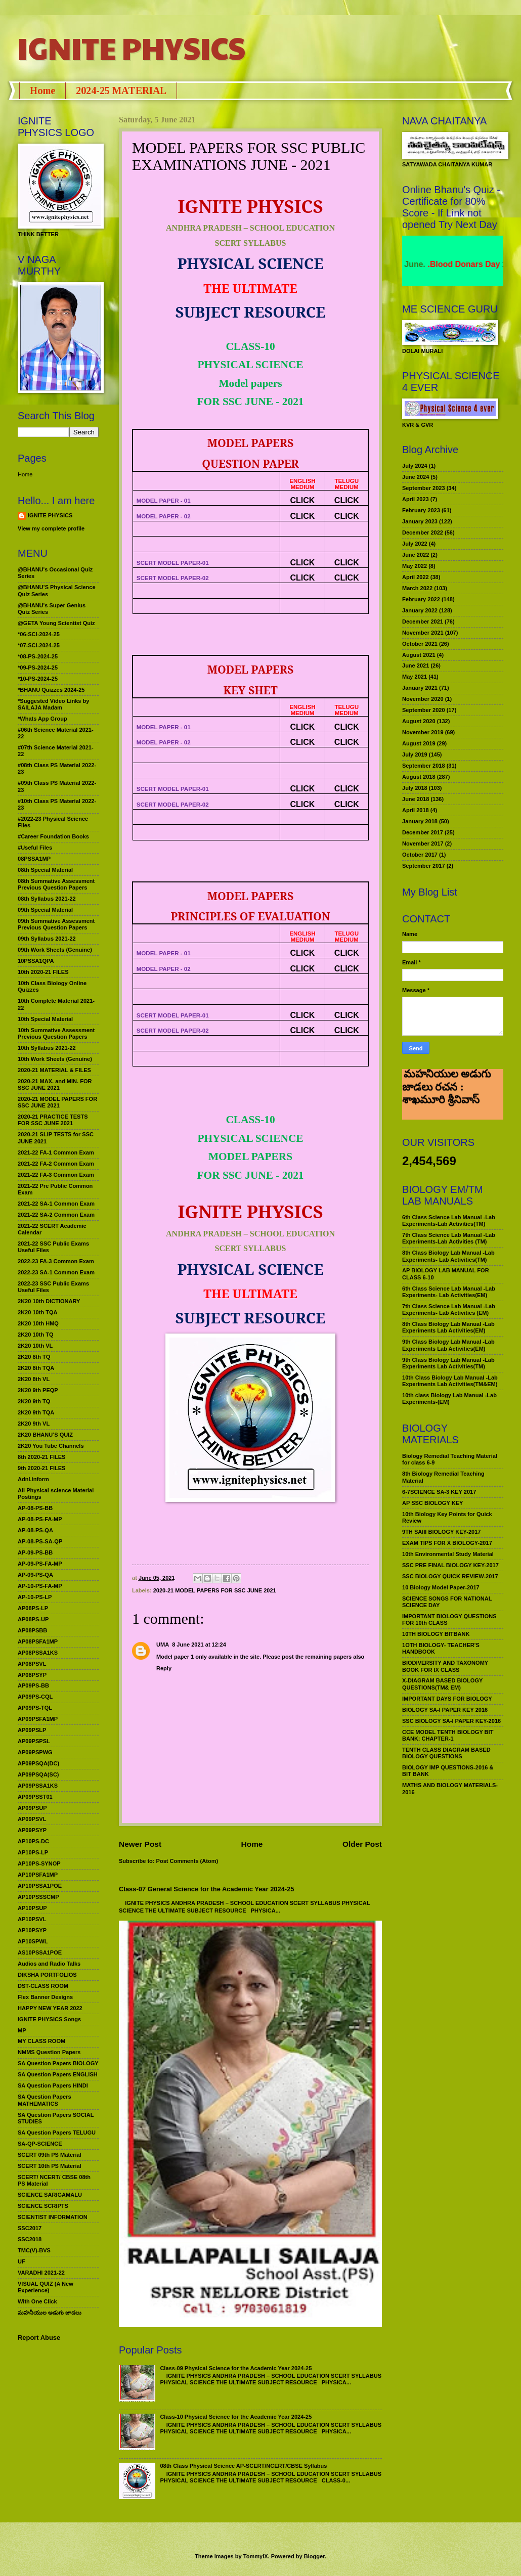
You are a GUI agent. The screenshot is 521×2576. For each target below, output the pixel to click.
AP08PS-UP (33, 1619)
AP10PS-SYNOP (39, 1863)
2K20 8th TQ (34, 1357)
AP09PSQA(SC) (38, 1774)
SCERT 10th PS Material (49, 2166)
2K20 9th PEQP (38, 1390)
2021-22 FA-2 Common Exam (56, 1164)
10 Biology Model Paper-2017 (441, 1587)
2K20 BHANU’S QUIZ (45, 1435)
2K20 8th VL (34, 1379)
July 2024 (414, 466)
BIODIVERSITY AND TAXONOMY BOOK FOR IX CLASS (445, 1666)
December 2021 (422, 621)
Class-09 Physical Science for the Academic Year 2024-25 (236, 2368)
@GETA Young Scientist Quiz (56, 623)
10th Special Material (45, 1019)
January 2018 (420, 821)
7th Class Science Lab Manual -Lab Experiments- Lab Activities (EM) (448, 1309)
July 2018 (414, 788)
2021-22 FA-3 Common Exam (56, 1175)
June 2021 (415, 665)
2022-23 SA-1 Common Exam (56, 1272)
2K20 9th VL (34, 1423)
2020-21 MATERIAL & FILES (54, 1070)
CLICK (302, 500)
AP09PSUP (32, 1808)
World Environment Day (421, 264)
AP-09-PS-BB (35, 1552)
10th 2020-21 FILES (43, 972)
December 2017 (422, 832)
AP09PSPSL (34, 1741)
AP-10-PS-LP (35, 1597)
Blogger (314, 2556)
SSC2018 (29, 2239)
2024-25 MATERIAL (121, 90)
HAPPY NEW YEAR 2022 (50, 2008)
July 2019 (414, 754)
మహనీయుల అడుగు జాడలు (49, 2312)
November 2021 (423, 633)
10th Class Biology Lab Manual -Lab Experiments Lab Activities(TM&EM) (450, 1380)
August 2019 (419, 743)
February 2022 (421, 599)
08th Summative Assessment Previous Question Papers (56, 884)
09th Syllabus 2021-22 (47, 939)
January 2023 (420, 521)
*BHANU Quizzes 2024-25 (51, 690)
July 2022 (414, 544)
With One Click (37, 2301)
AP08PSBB (32, 1630)
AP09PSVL (32, 1819)
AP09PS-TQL (35, 1708)
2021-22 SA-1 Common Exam (56, 1204)
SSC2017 (29, 2228)
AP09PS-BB (33, 1685)
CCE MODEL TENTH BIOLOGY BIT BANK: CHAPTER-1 (447, 1735)
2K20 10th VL (35, 1346)
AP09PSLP (32, 1730)
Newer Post (140, 1844)
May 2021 (414, 677)
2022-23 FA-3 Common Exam (56, 1261)
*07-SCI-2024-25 (39, 645)
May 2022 (414, 566)
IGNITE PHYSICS (131, 47)
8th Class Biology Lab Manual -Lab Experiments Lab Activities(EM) (448, 1327)
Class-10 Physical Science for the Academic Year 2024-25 (236, 2417)
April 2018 (415, 810)
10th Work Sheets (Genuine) (55, 1059)
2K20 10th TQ (36, 1334)
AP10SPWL (33, 1941)
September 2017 (423, 866)
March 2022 (417, 588)
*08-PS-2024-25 (38, 656)
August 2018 (419, 777)
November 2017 (423, 843)
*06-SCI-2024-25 (39, 634)
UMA (162, 1644)
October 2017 (420, 855)
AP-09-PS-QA (35, 1575)
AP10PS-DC (33, 1841)
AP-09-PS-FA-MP (40, 1564)
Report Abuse (39, 2337)
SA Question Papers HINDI (53, 2085)
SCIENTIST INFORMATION (53, 2217)
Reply (163, 1668)
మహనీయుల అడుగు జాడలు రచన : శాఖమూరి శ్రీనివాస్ (446, 1102)
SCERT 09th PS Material (49, 2155)
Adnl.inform (33, 1479)
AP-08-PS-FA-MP (40, 1519)
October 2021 (420, 644)
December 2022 (422, 532)
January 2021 (420, 688)
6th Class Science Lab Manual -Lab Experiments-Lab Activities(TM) (448, 1220)
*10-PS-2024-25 (38, 679)
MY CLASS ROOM (41, 2041)
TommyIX (255, 2556)
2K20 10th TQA (37, 1312)
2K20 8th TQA (36, 1368)
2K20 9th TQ (34, 1401)
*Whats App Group (42, 719)
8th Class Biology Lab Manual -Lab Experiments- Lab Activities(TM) (448, 1256)
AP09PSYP (32, 1830)
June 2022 (415, 555)
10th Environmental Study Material (448, 1554)
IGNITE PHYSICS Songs (49, 2019)
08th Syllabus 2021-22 (47, 899)
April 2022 (415, 577)
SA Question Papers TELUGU (57, 2132)
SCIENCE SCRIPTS (43, 2206)
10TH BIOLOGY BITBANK (435, 1634)
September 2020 (423, 710)
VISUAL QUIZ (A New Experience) (45, 2287)
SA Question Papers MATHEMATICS (44, 2100)
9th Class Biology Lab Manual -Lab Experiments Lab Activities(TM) (448, 1363)
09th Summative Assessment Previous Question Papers (56, 924)
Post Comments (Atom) (187, 1861)
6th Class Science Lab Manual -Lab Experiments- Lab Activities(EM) (448, 1291)
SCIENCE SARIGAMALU (50, 2195)
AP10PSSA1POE (40, 1886)
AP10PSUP (32, 1908)
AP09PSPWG (35, 1752)
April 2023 (415, 499)
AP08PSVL (32, 1664)
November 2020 (423, 699)
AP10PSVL (32, 1919)
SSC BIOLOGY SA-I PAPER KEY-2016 (451, 1721)
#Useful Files (35, 848)
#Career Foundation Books (53, 836)
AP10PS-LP (33, 1852)
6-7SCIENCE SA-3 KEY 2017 (439, 1492)
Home (42, 90)
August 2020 (419, 721)
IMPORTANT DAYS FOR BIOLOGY (447, 1699)
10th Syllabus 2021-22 (47, 1048)
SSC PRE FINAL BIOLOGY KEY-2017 (450, 1565)
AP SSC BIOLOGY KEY (432, 1503)
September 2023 (423, 488)
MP (22, 2030)
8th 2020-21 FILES (41, 1457)
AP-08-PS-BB (35, 1508)
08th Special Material (45, 870)
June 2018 (415, 799)
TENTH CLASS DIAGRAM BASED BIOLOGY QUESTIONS (446, 1753)
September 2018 (423, 766)
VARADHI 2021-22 (41, 2273)
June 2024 (415, 477)
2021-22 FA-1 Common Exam (56, 1152)
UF (21, 2261)
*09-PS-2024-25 (38, 667)
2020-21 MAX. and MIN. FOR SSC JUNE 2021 (55, 1084)
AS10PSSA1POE (40, 1952)
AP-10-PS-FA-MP (40, 1586)
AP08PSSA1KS (38, 1653)
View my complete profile (51, 528)
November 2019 (423, 732)
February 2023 (421, 510)
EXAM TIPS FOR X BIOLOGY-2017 (447, 1543)
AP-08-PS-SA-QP (40, 1541)
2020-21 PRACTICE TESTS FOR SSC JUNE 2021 (53, 1120)
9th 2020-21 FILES (41, 1468)
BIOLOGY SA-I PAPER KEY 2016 (445, 1710)
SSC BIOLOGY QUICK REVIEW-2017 (450, 1576)
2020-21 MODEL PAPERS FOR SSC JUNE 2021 (214, 1590)
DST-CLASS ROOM (43, 1986)
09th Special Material (45, 910)
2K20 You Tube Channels (51, 1446)
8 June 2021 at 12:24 (199, 1644)
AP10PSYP (32, 1930)
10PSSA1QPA (36, 961)
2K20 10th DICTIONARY (49, 1301)
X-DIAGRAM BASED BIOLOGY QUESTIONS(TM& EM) (442, 1683)
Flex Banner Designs (45, 1997)
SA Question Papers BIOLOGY (58, 2063)
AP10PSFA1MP (38, 1875)
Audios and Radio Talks (49, 1964)
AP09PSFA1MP (38, 1719)
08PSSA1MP (34, 859)
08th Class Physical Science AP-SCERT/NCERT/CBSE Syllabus (243, 2466)
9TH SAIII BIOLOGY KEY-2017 (441, 1532)
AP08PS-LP (33, 1608)
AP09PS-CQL (35, 1697)
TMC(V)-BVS (34, 2250)
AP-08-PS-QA (35, 1530)
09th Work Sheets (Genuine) (55, 950)
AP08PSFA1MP (38, 1641)
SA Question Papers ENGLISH (58, 2074)
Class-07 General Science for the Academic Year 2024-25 (206, 1889)
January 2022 (420, 610)
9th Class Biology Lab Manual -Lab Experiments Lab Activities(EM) (448, 1345)
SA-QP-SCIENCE (40, 2144)
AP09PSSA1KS (38, 1786)
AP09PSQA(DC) (38, 1763)
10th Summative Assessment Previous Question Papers (56, 1033)
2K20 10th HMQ (38, 1323)
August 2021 (419, 655)
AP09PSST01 (35, 1797)
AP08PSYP (32, 1675)
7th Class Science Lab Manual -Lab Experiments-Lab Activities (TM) (448, 1238)
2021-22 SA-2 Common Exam (56, 1215)
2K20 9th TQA (36, 1412)
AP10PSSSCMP (38, 1897)
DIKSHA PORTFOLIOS (47, 1975)
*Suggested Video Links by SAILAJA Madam (53, 704)
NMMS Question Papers (49, 2052)
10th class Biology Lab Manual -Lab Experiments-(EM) (449, 1398)
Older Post (362, 1844)
